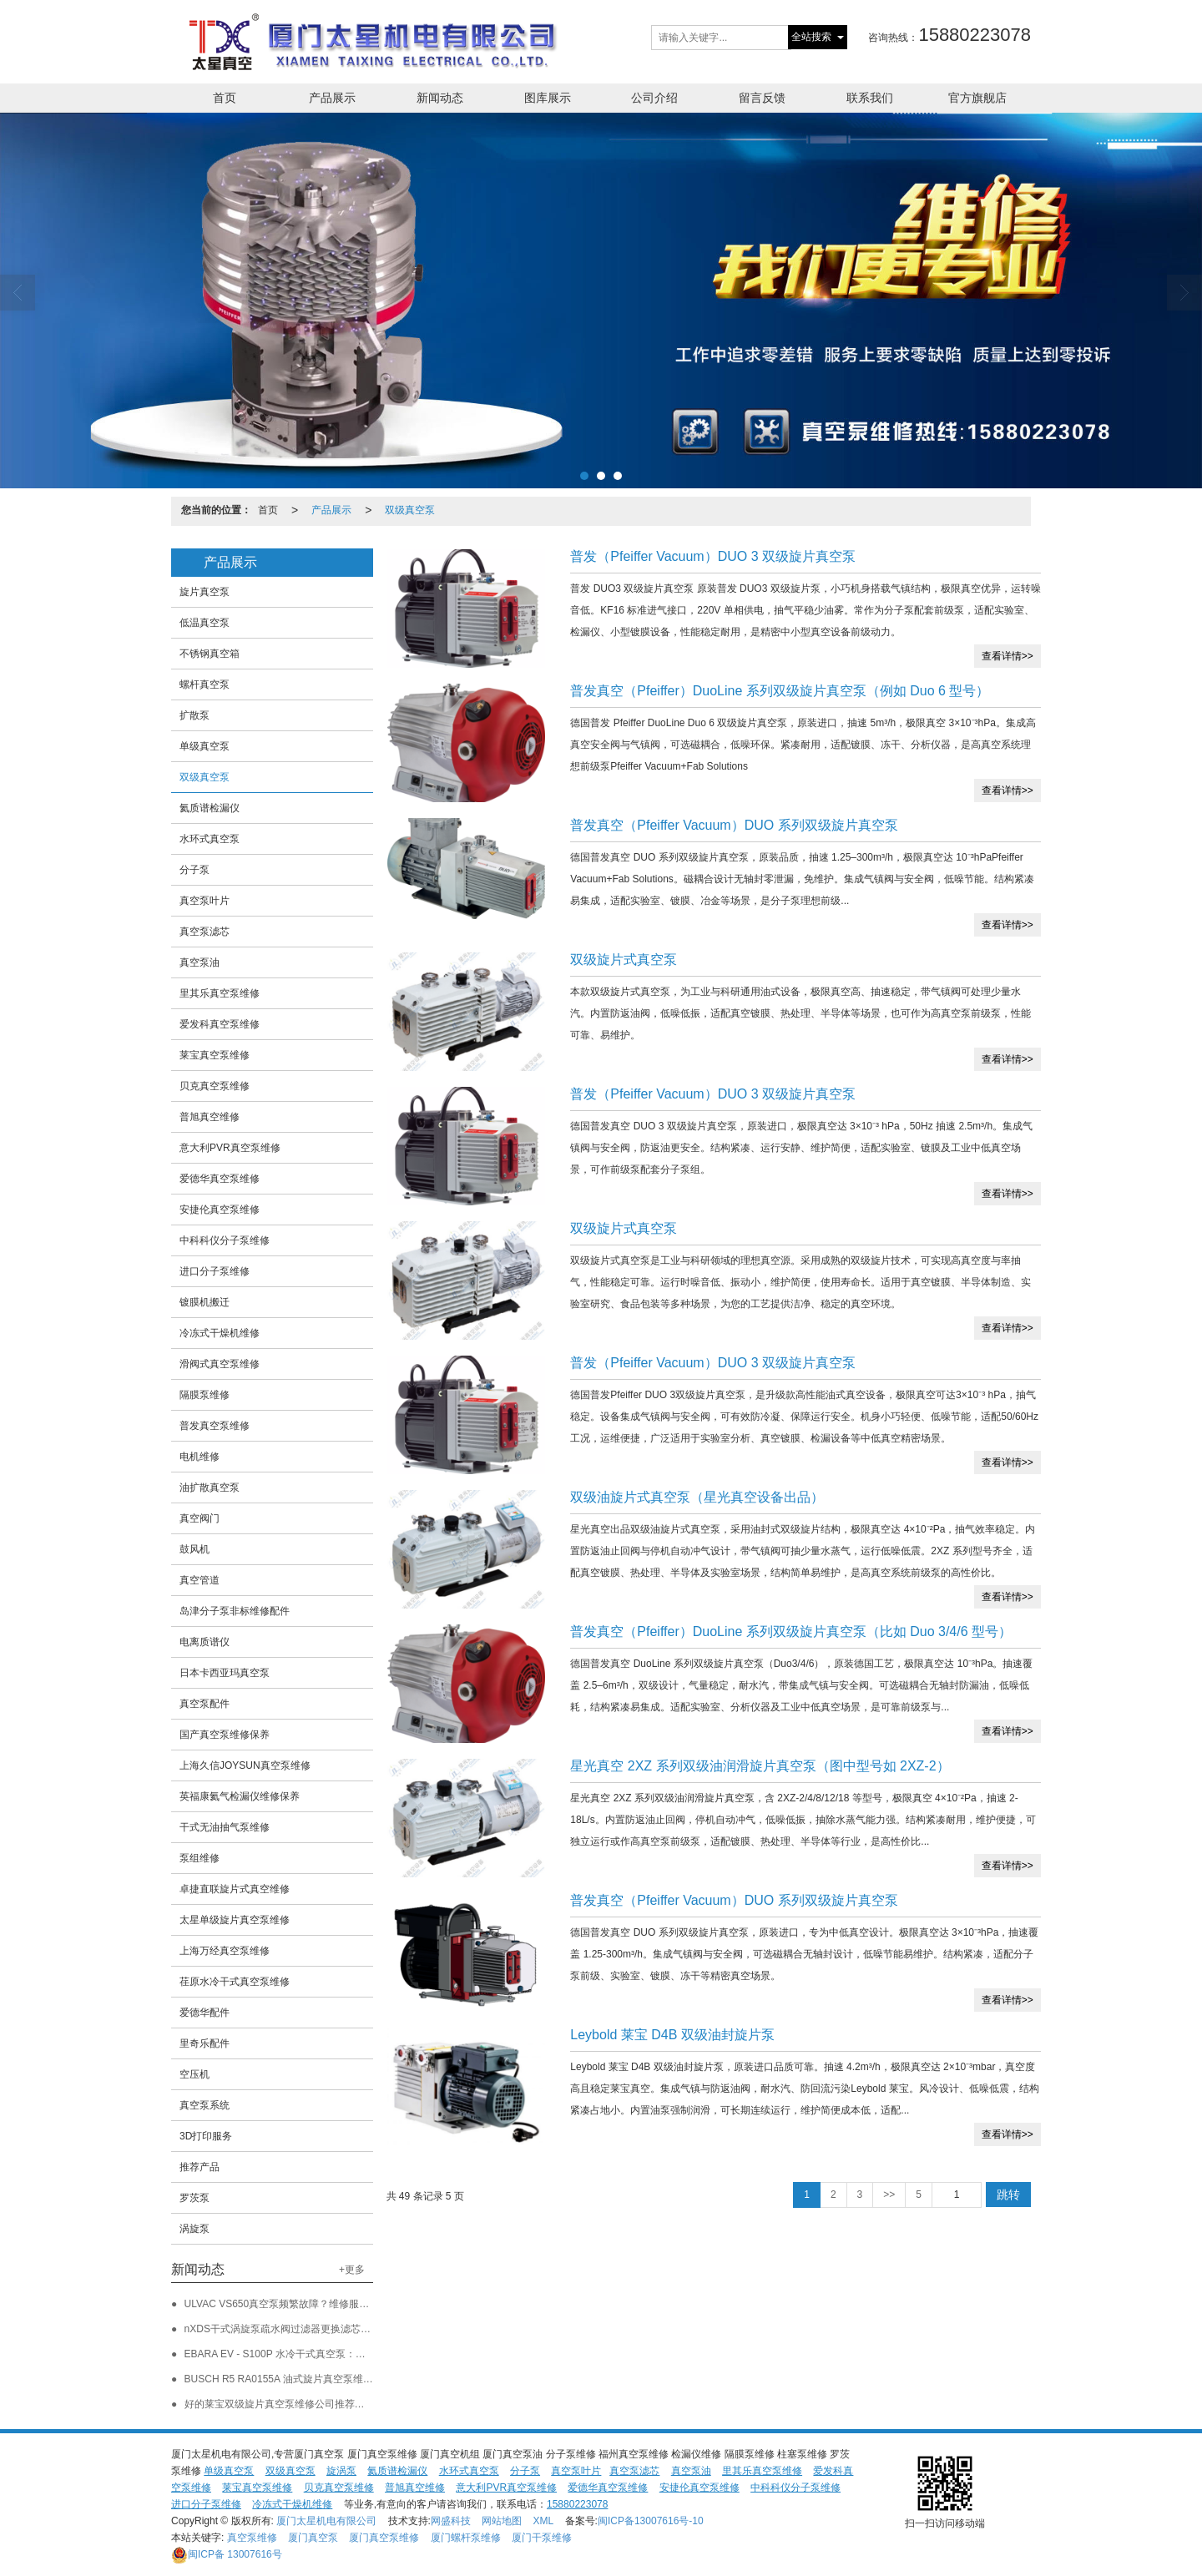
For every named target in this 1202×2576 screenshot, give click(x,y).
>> (889, 2194)
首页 (224, 97)
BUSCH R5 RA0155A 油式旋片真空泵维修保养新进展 (303, 2379)
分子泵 (194, 870)
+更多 (352, 2269)
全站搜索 (811, 37)
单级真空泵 (204, 746)
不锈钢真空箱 (209, 653)
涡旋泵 (194, 2229)
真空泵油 (199, 962)
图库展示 (547, 97)
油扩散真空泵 (209, 1487)
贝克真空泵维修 (214, 1086)
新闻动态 (440, 97)
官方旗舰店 (977, 97)
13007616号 (226, 2554)
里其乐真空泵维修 (219, 993)
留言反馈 (762, 97)
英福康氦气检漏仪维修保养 (239, 1796)
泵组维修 (199, 1858)
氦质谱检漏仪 (209, 808)
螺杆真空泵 (204, 684)
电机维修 (199, 1456)
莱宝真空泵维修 (214, 1055)
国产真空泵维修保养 (224, 1734)
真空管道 (199, 1580)
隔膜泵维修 (204, 1395)
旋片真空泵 (204, 592)
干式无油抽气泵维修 (224, 1827)
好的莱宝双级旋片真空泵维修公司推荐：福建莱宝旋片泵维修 (319, 2404)
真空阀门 (199, 1518)
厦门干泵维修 (542, 2537)
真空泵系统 (204, 2105)
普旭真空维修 (209, 1117)
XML (543, 2521)
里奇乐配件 (204, 2043)
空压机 (194, 2074)
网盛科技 (451, 2521)
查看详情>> (1007, 656)
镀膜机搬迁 (204, 1302)
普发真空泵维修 (214, 1426)
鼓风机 (194, 1549)
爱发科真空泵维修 (219, 1024)
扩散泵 (194, 715)
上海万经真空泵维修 (224, 1951)
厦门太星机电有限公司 (326, 2521)
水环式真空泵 (209, 839)
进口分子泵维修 (214, 1271)
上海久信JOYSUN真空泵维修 (245, 1765)
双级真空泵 (410, 510)
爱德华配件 (204, 2012)
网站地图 (502, 2521)
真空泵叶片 (204, 901)
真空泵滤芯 (204, 931)
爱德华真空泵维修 (219, 1178)
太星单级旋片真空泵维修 (234, 1920)
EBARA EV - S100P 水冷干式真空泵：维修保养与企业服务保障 (325, 2354)
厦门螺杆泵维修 (466, 2537)
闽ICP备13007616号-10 (651, 2521)
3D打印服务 (205, 2136)
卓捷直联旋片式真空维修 (234, 1889)
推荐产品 (199, 2167)
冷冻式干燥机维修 (219, 1333)
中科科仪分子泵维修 (224, 1240)
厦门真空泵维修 (384, 2537)
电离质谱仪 (204, 1642)
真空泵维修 (252, 2537)
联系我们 (869, 97)
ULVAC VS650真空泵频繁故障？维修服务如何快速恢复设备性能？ (332, 2304)
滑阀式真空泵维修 (219, 1364)
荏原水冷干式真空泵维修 (234, 1982)
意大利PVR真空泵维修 (229, 1148)
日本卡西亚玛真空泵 (224, 1673)
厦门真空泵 (313, 2537)
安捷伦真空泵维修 (219, 1209)
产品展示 (332, 97)
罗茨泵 (194, 2198)
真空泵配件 (204, 1704)
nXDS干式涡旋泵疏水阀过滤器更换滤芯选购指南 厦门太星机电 (324, 2329)
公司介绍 (654, 97)
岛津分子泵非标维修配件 (234, 1611)
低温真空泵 (204, 623)
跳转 (1008, 2194)
